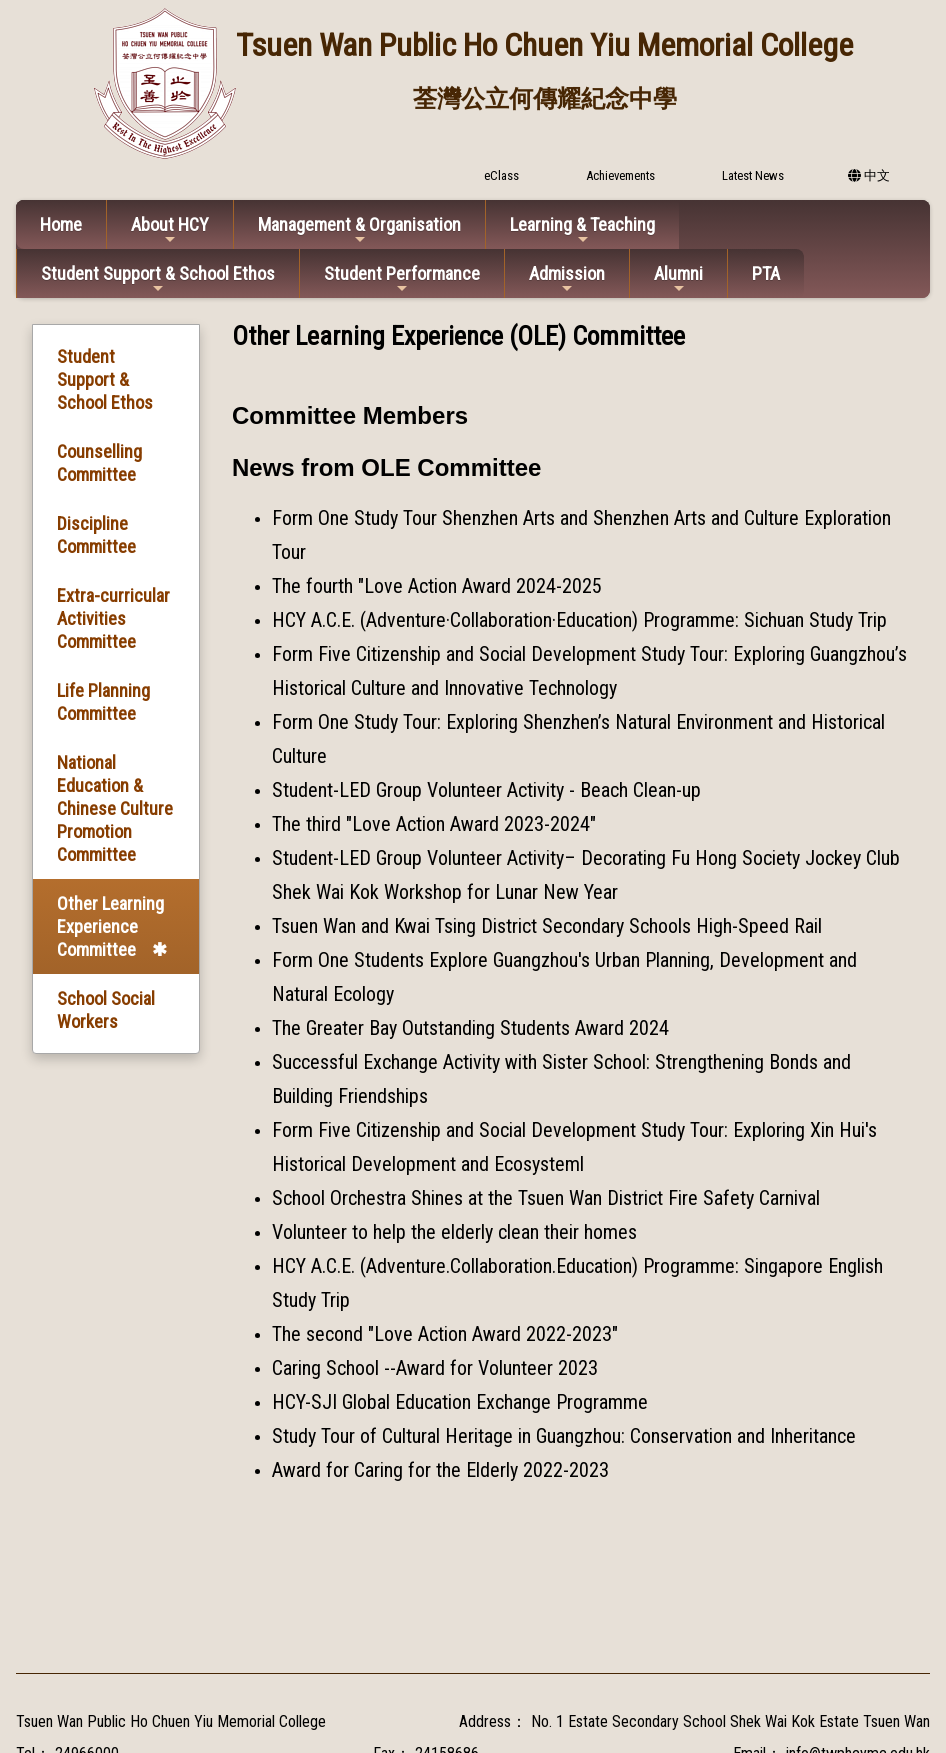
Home (61, 224)
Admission (567, 279)
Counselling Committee (99, 463)
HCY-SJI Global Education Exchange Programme (460, 1402)
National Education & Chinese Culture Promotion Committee (115, 808)
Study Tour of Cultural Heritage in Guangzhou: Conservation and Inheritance (564, 1436)
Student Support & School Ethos (158, 279)
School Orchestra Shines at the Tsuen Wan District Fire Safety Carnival (546, 1198)
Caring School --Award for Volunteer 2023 (435, 1368)
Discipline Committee (96, 535)
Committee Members (350, 415)
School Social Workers (106, 1010)
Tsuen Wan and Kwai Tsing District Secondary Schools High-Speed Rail (547, 926)
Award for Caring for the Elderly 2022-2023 (440, 1470)
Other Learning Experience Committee (110, 926)
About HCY (170, 230)
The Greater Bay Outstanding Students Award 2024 (470, 1028)
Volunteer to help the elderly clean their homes (454, 1232)
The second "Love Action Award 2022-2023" (445, 1334)
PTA (766, 273)
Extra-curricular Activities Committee (113, 618)
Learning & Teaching (582, 230)
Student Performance (402, 279)
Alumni (678, 279)
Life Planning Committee (103, 702)
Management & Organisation (359, 230)
